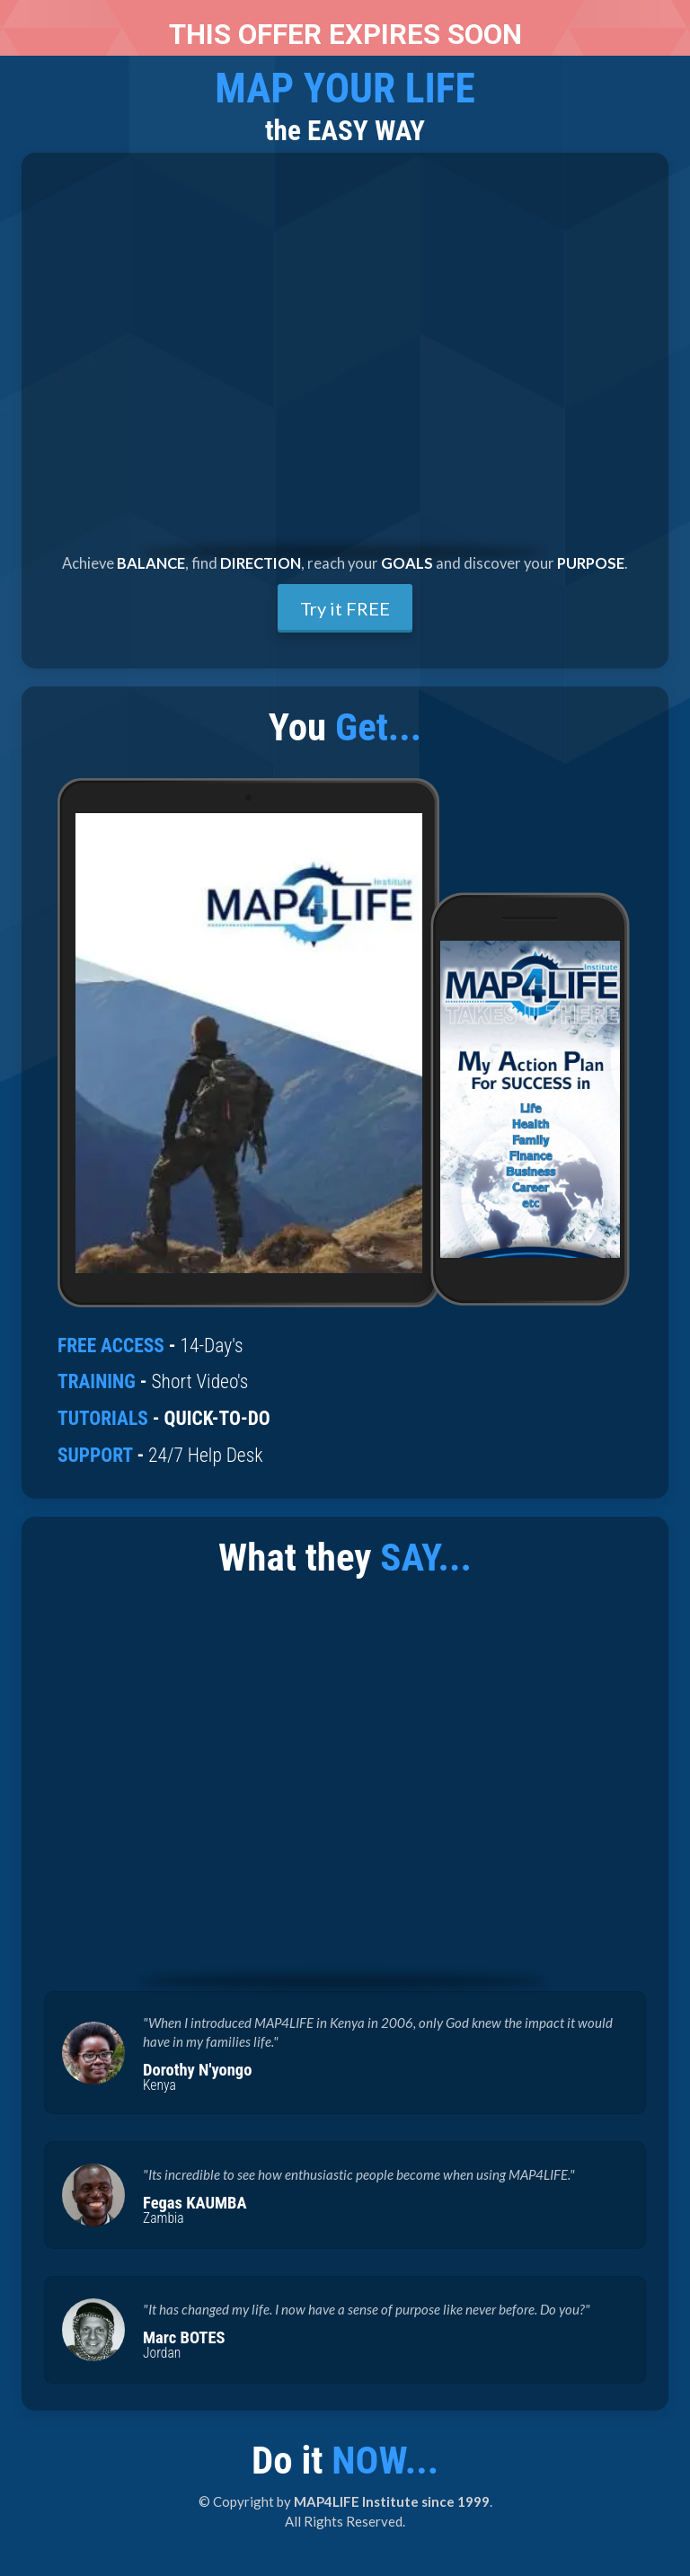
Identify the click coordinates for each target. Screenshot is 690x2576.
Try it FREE (345, 608)
